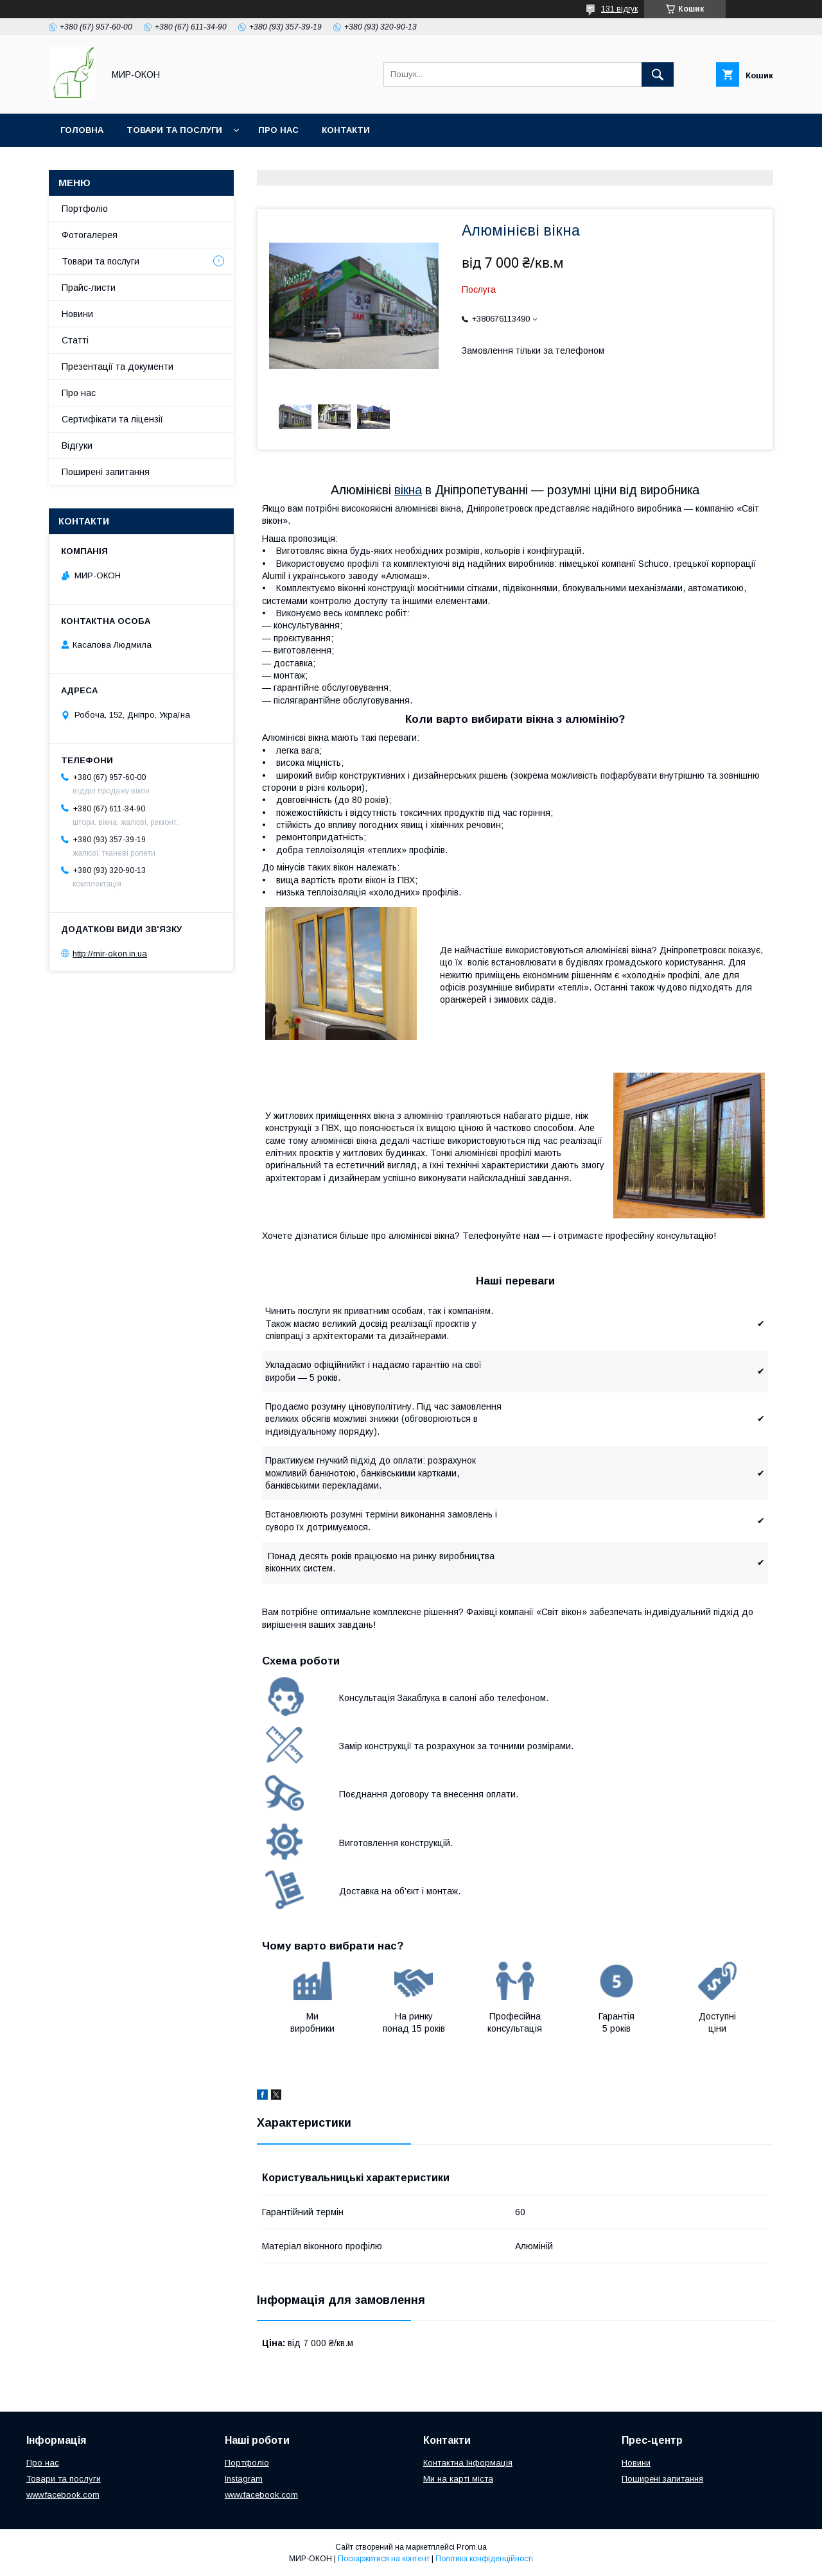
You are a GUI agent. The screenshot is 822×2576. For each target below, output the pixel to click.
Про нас (278, 130)
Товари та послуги (174, 130)
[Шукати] (658, 74)
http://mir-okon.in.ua (110, 953)
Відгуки (77, 445)
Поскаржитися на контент (384, 2558)
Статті (75, 340)
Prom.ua (472, 2547)
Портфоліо (85, 208)
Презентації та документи (117, 366)
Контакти (346, 130)
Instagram (244, 2479)
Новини (77, 314)
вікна (408, 490)
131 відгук (619, 8)
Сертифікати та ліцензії (112, 419)
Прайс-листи (89, 287)
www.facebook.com (63, 2495)
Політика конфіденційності (484, 2558)
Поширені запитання (106, 472)
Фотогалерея (90, 235)
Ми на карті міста (458, 2479)
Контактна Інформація (467, 2463)
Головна (81, 130)
